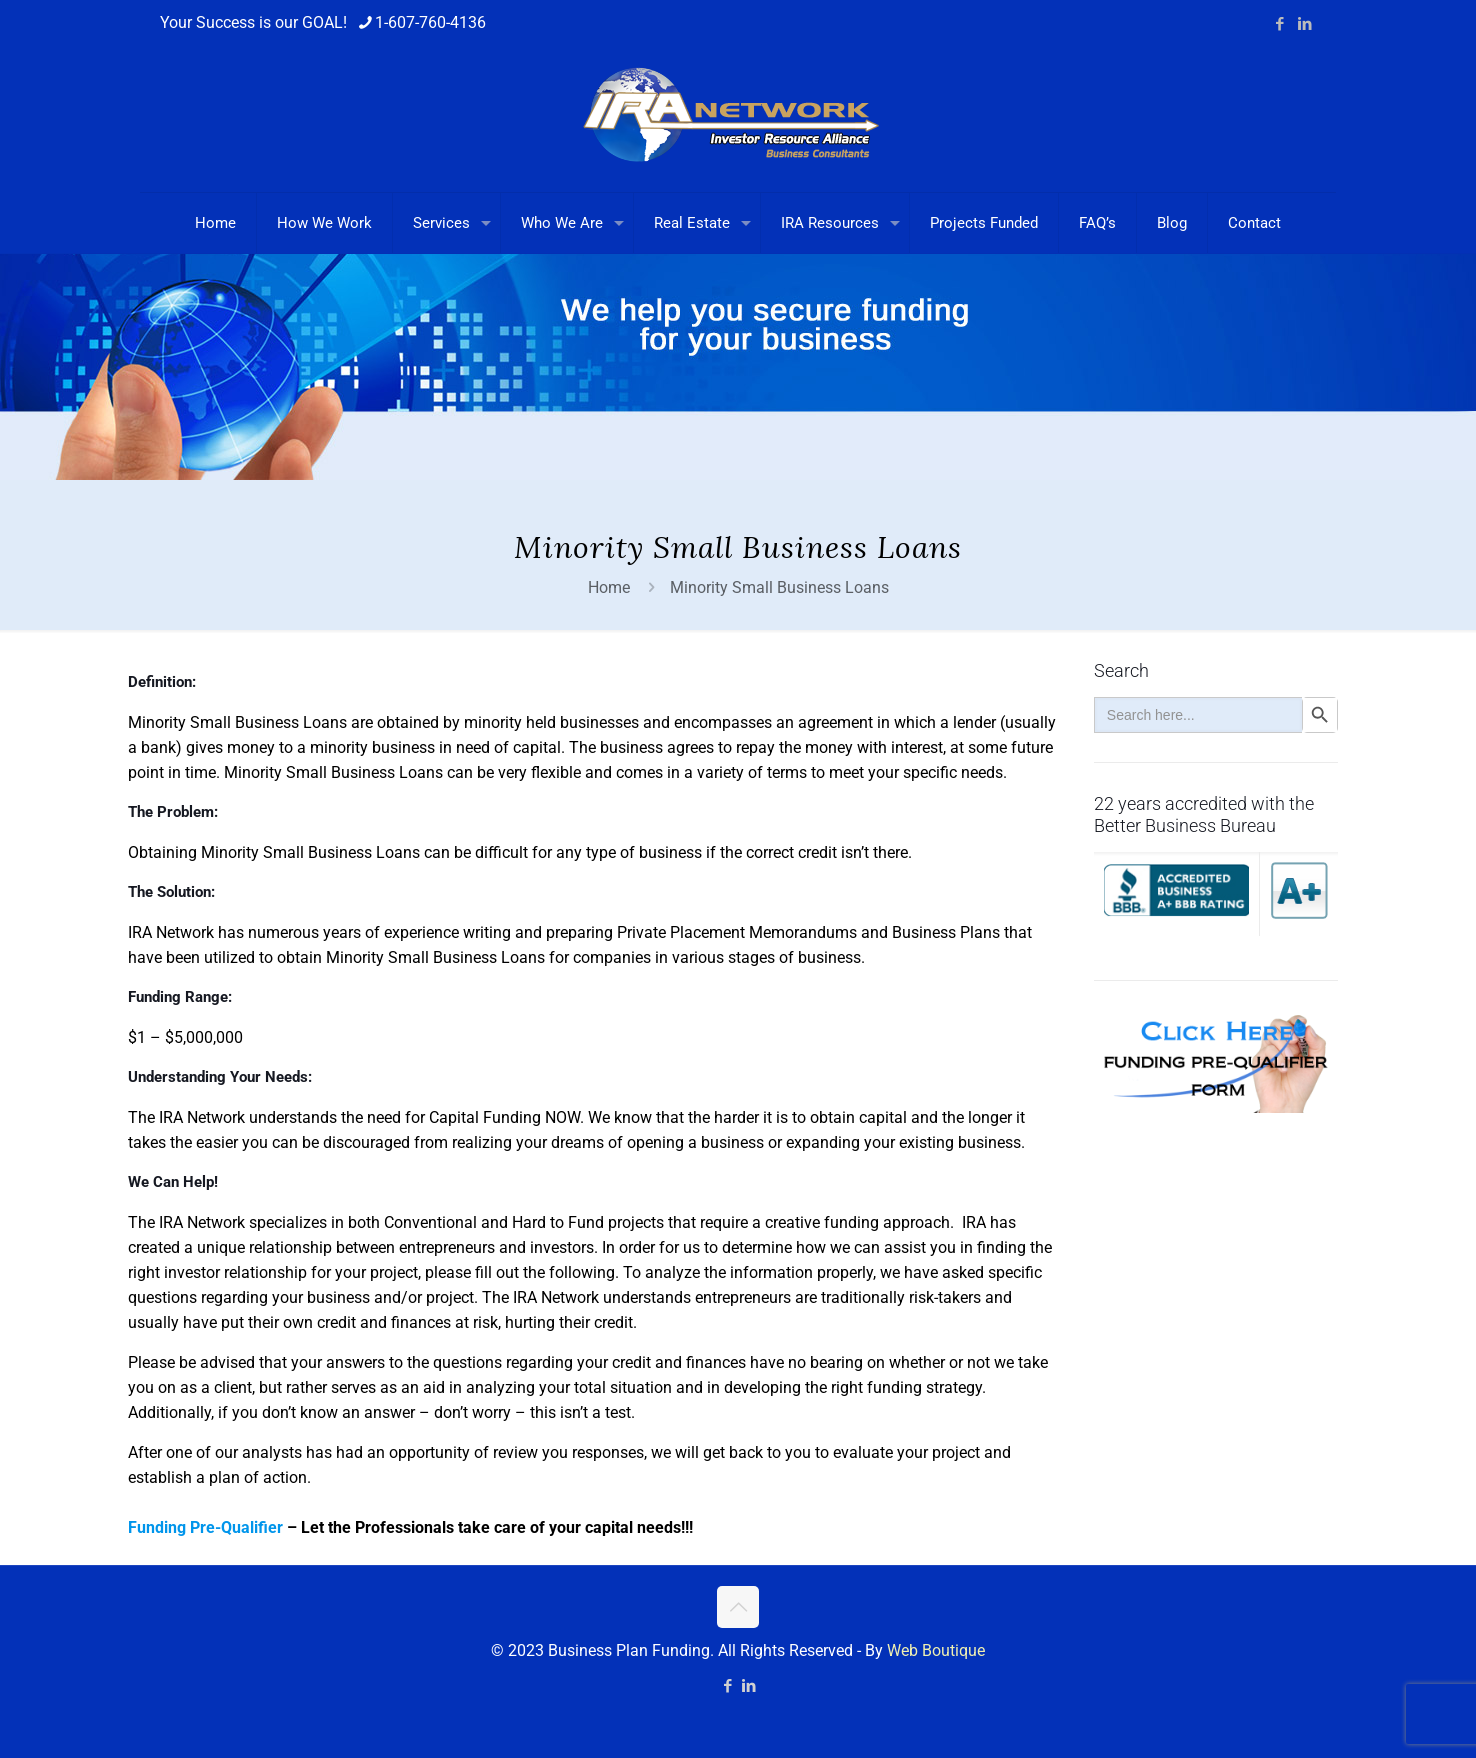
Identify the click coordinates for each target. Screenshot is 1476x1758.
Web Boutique (936, 1650)
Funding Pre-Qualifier (205, 1527)
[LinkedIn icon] (1304, 24)
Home (609, 587)
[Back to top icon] (738, 1607)
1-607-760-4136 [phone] (430, 22)
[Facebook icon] (1279, 24)
